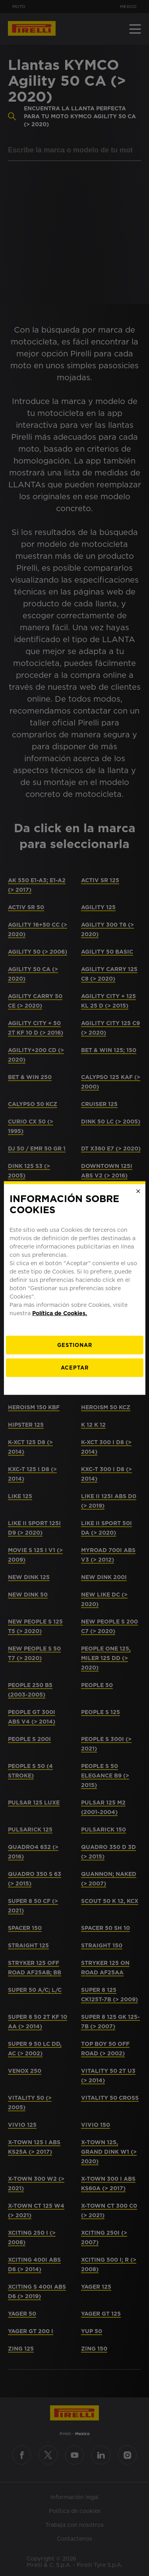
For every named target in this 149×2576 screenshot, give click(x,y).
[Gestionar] (74, 1345)
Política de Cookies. (59, 1313)
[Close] (138, 1191)
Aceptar (75, 1368)
